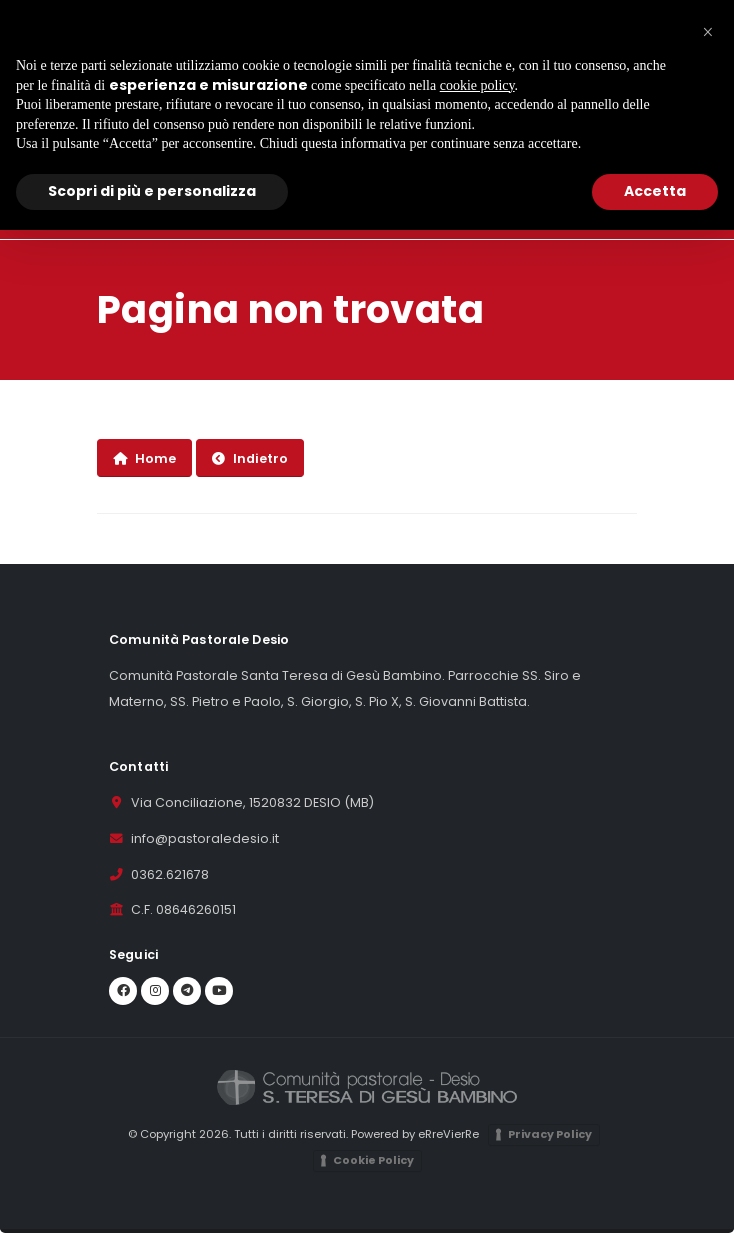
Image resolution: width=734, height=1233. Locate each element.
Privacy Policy (550, 1134)
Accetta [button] (655, 191)
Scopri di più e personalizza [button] (152, 191)
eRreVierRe (448, 1134)
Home (144, 458)
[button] (708, 32)
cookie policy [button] (477, 85)
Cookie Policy (373, 1160)
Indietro (250, 458)
